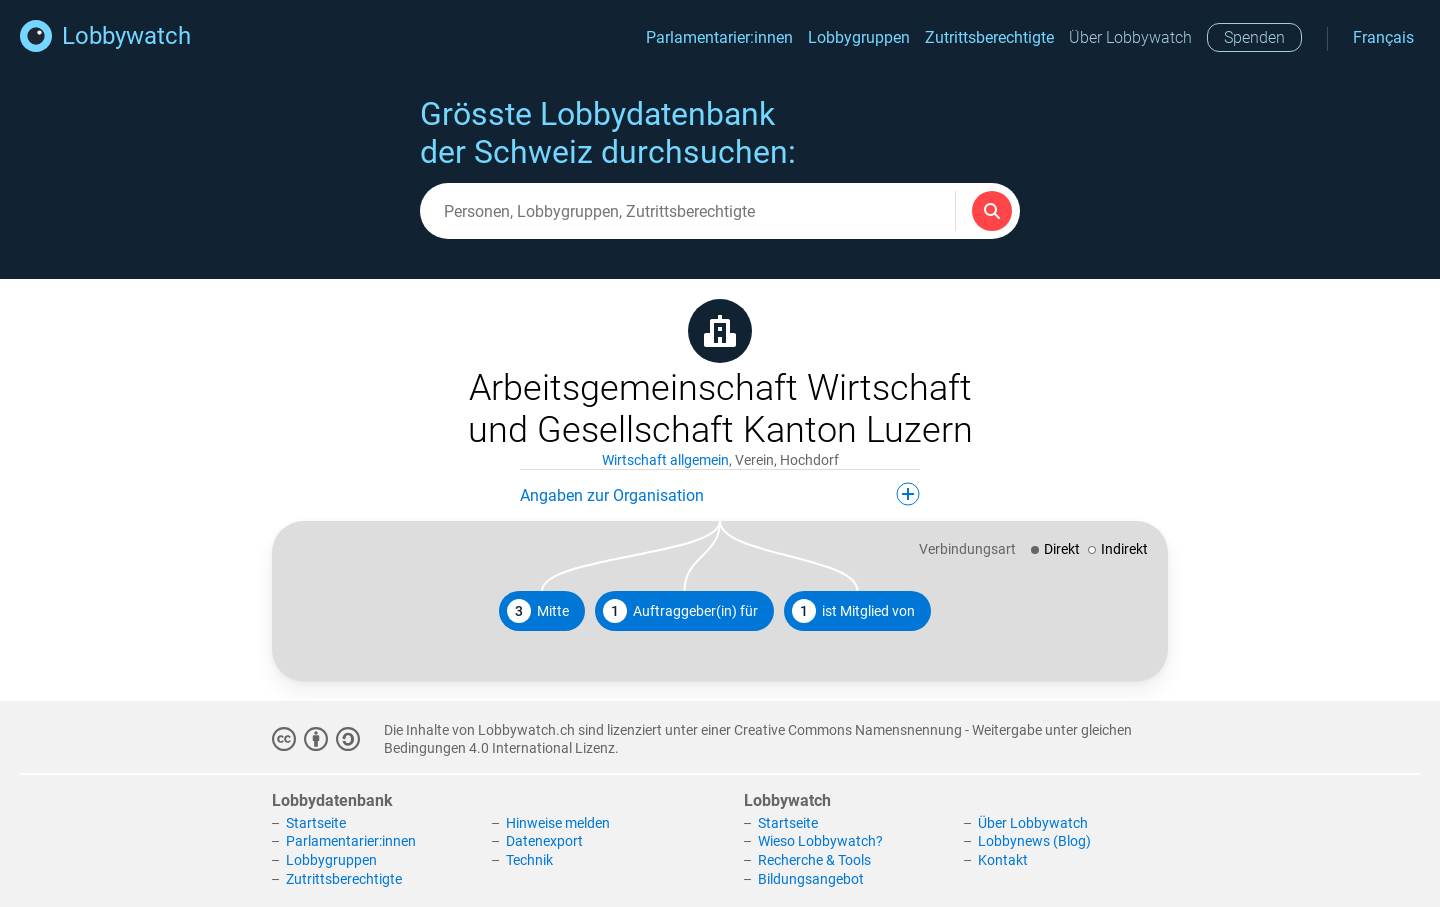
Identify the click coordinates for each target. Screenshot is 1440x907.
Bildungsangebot (811, 879)
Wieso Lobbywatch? (820, 841)
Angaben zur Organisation (720, 494)
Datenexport (544, 841)
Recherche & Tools (814, 860)
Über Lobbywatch (1130, 37)
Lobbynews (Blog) (1034, 841)
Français (1383, 37)
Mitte (538, 611)
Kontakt (1003, 860)
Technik (529, 860)
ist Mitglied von (853, 611)
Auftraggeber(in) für (680, 611)
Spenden (1254, 37)
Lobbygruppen (859, 37)
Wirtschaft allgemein (665, 460)
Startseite (316, 823)
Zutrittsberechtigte (989, 37)
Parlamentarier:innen (719, 37)
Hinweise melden (558, 823)
